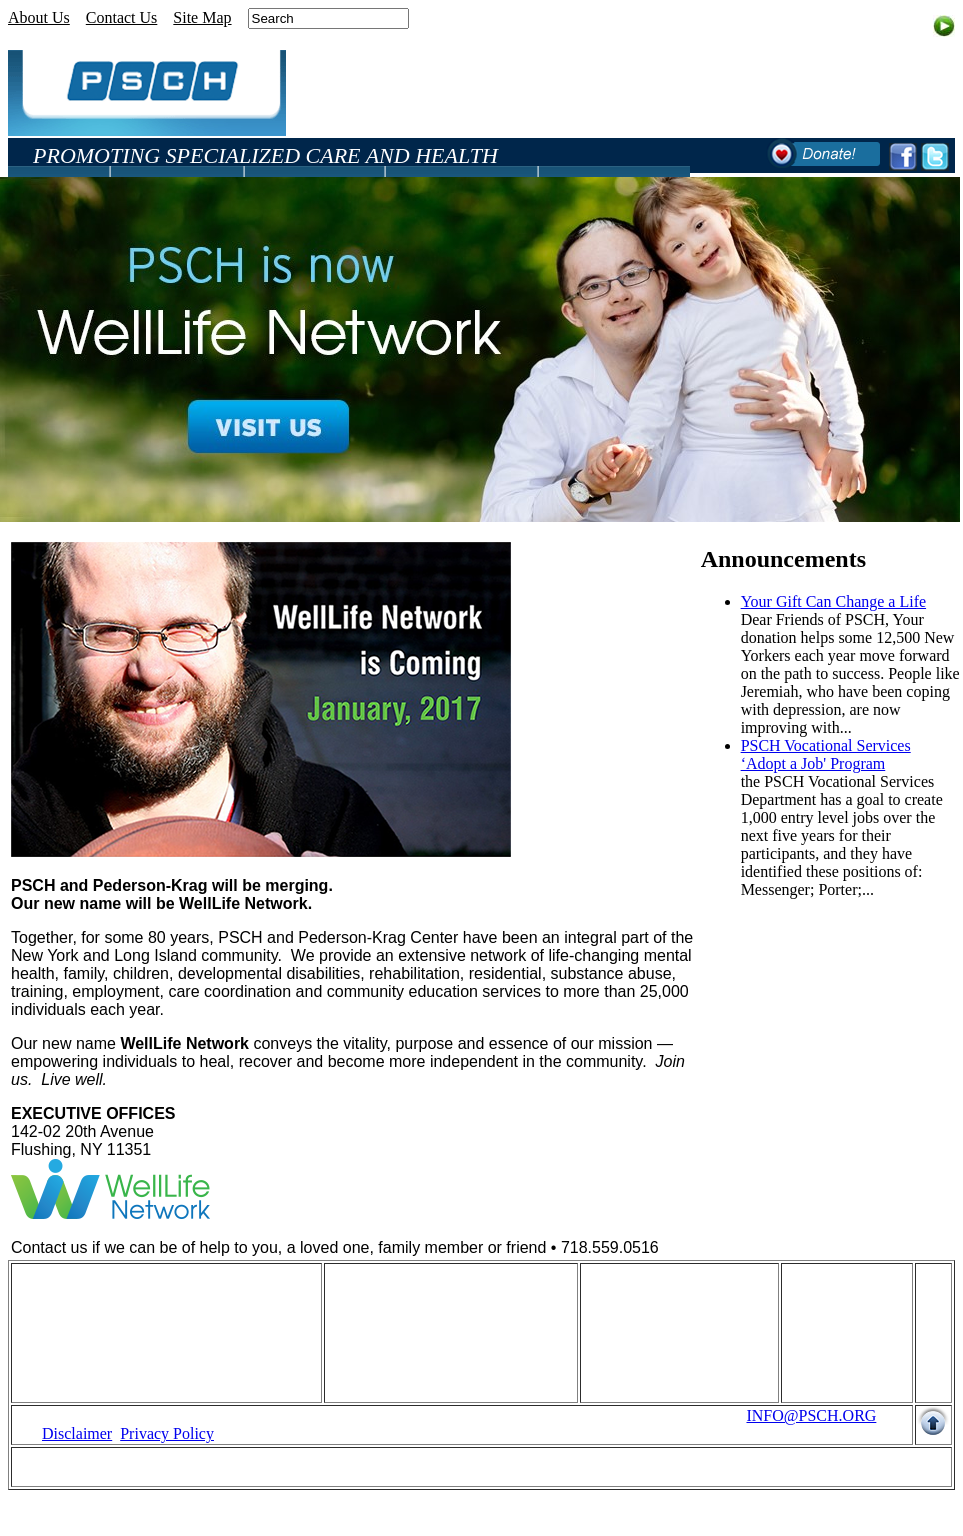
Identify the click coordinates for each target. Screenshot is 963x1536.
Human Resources (100, 1305)
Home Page (79, 1287)
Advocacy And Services (417, 1359)
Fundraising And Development (140, 1323)
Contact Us (122, 17)
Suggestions (634, 1359)
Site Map (202, 17)
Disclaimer (77, 1433)
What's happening (653, 1287)
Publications (635, 1341)
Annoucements (644, 1305)
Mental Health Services (415, 1323)
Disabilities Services (405, 1305)
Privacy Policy (167, 1433)
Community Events (658, 1323)
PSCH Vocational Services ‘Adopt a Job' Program (826, 754)
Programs (370, 1287)
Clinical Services (394, 1341)
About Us (39, 17)
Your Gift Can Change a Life (833, 601)
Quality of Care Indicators (126, 1341)
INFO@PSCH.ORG (811, 1415)
